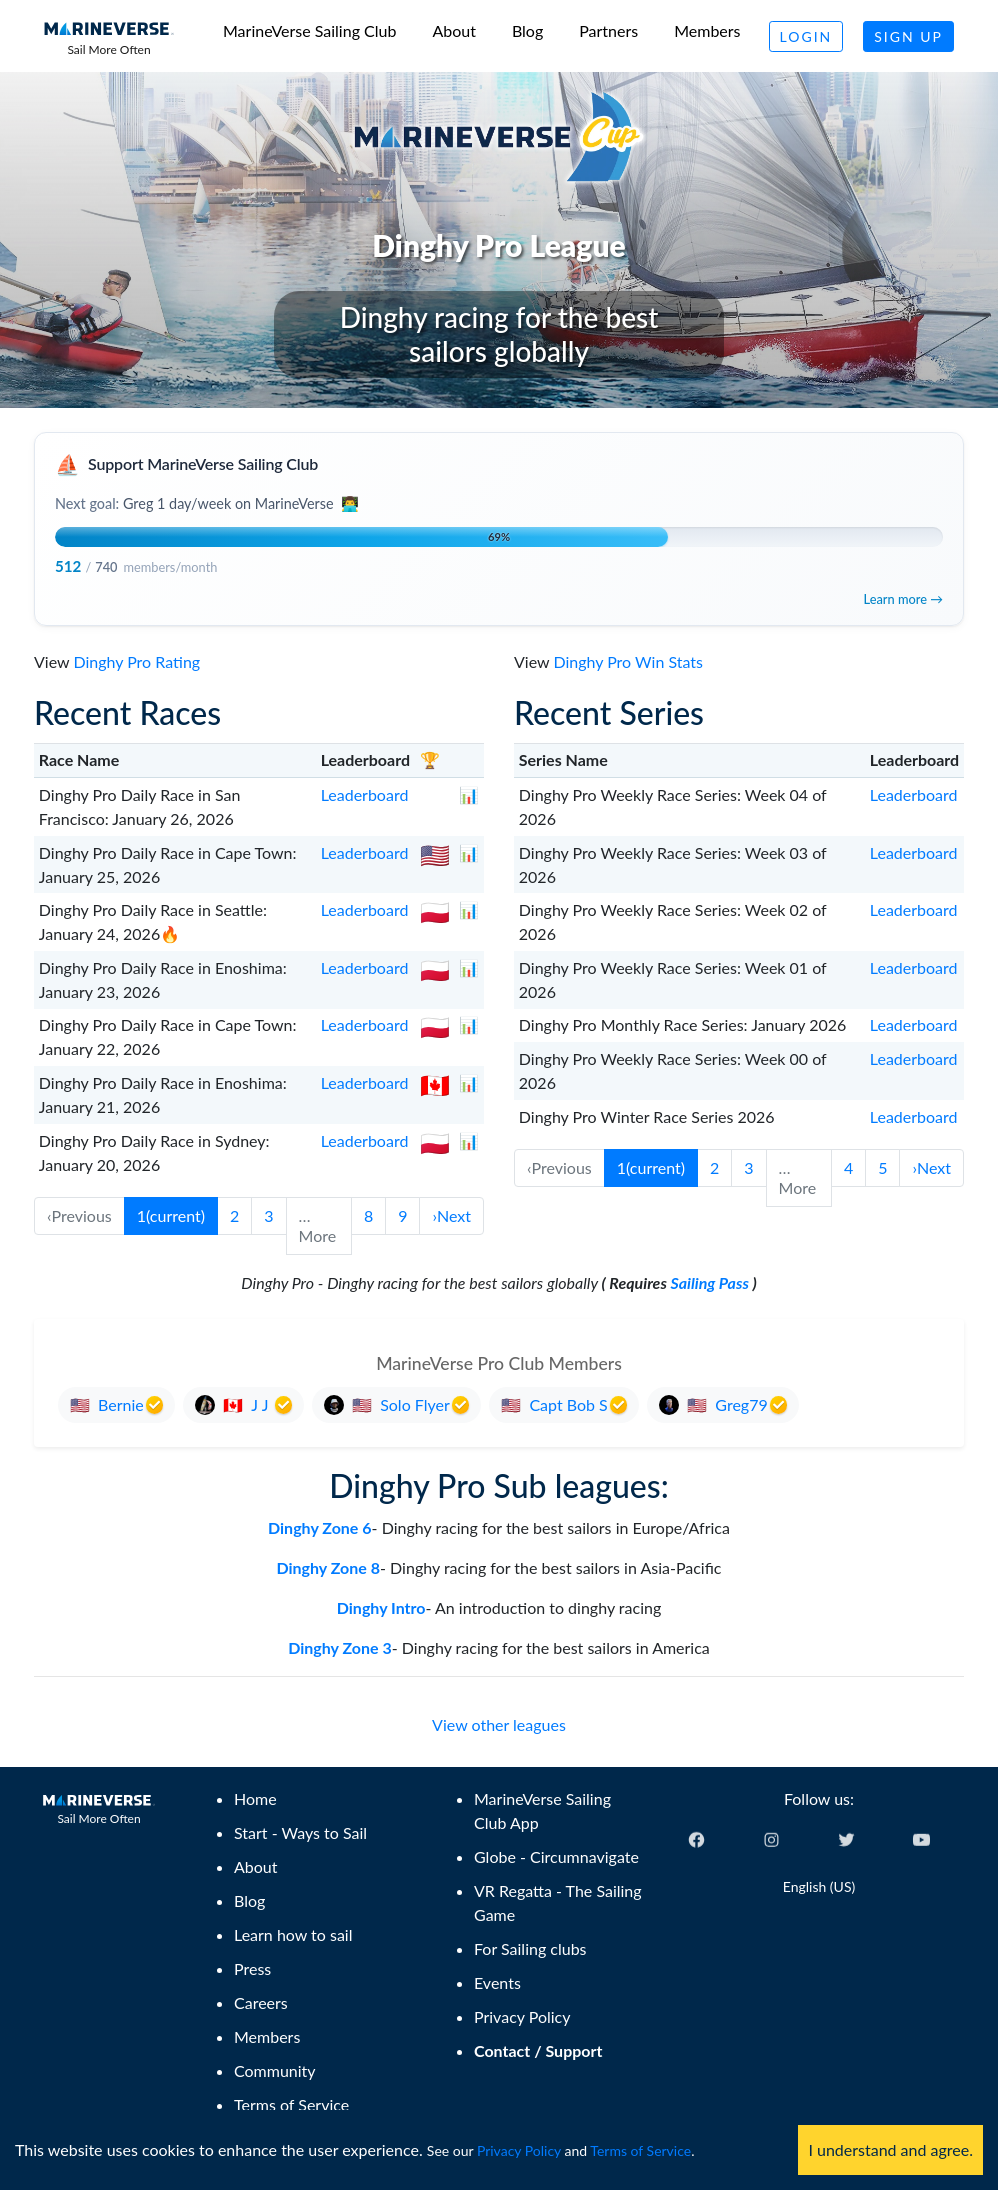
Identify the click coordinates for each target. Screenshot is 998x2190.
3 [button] (268, 1215)
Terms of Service (640, 2150)
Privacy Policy (519, 2150)
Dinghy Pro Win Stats (628, 661)
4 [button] (848, 1167)
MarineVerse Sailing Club (309, 30)
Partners (608, 30)
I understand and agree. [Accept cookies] (890, 2149)
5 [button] (882, 1167)
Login (806, 36)
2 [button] (234, 1215)
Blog (527, 30)
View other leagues (499, 1724)
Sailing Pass (709, 1282)
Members (707, 30)
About (454, 30)
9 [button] (402, 1215)
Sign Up (908, 36)
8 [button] (368, 1215)
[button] (451, 1216)
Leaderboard (365, 794)
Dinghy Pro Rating (136, 661)
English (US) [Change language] (819, 1886)
